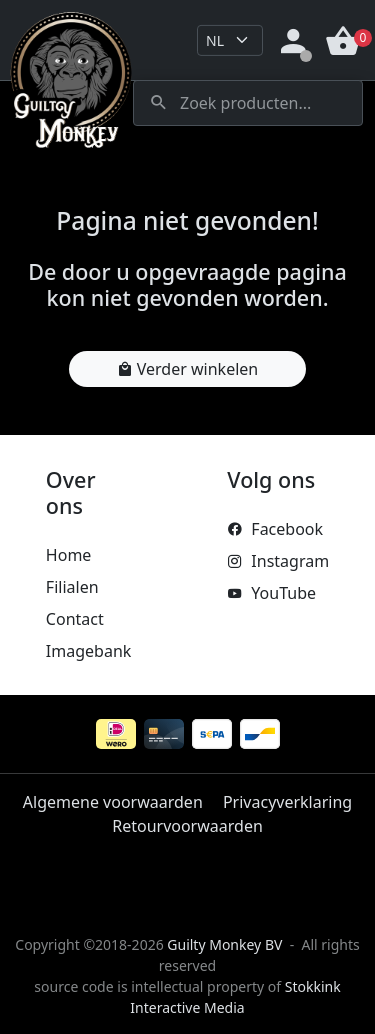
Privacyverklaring (287, 802)
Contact (75, 619)
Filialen (72, 587)
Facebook (275, 529)
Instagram (278, 561)
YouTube (271, 593)
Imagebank (88, 651)
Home (69, 555)
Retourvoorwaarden (187, 826)
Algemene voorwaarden (113, 802)
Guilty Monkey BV (224, 944)
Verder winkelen (187, 369)
